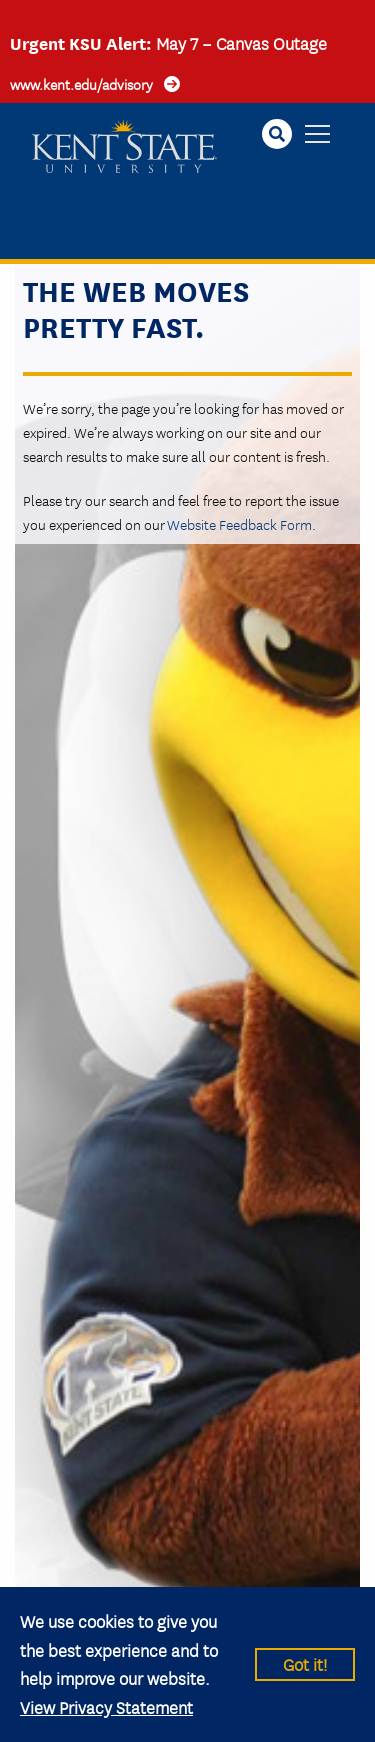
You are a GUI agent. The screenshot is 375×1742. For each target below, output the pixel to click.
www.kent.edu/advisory (81, 84)
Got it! (305, 1663)
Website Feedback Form (239, 524)
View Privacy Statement (106, 1706)
